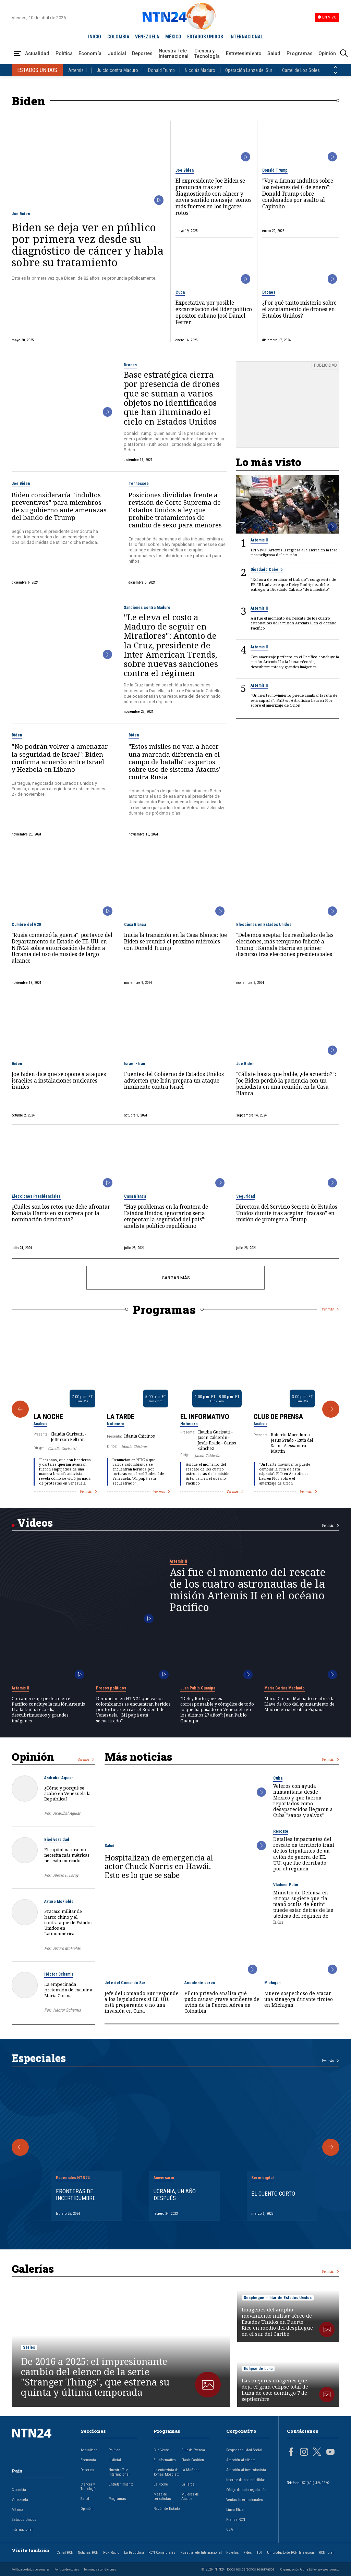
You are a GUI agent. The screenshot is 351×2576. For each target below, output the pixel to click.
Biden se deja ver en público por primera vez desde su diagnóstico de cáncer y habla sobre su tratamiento (88, 244)
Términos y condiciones (100, 2569)
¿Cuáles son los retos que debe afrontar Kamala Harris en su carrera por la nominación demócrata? (61, 1213)
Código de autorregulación (246, 2490)
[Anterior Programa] (20, 1409)
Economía (89, 53)
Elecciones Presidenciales (36, 1196)
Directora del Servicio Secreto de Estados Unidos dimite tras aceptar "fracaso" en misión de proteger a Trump (286, 1213)
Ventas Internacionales (244, 2500)
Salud (273, 53)
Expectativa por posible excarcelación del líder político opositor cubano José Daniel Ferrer (214, 313)
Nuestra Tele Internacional (174, 53)
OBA (229, 2529)
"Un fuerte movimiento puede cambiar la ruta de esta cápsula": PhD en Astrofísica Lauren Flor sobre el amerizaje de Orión (284, 1474)
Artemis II (77, 70)
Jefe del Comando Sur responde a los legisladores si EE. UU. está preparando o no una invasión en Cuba (142, 2002)
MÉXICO (173, 36)
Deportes (142, 53)
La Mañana (190, 2470)
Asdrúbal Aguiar (58, 1777)
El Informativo (204, 1417)
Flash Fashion (192, 2460)
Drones (268, 292)
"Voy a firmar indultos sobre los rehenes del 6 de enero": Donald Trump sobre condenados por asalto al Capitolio (297, 194)
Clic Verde (161, 2450)
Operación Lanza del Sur (248, 70)
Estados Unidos (24, 2519)
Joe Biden (21, 213)
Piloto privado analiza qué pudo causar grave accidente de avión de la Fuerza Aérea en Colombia (221, 2002)
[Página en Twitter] (317, 2452)
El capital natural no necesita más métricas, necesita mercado (67, 1855)
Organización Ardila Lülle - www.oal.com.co (309, 2569)
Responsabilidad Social (244, 2450)
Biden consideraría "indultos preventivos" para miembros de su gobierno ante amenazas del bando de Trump (59, 506)
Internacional (22, 2529)
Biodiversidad (56, 1839)
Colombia (19, 2490)
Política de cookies (67, 2569)
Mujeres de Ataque (190, 2496)
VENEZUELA (147, 36)
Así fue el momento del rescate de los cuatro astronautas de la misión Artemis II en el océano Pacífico (207, 1474)
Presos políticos (111, 1688)
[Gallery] (175, 1409)
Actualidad (37, 53)
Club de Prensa (278, 1417)
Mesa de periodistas (162, 2496)
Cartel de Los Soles (301, 70)
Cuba (180, 292)
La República (134, 2552)
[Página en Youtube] (330, 2452)
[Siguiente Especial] (330, 2147)
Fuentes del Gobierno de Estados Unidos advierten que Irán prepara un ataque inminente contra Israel (174, 1080)
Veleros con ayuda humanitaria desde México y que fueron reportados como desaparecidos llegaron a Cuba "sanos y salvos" (303, 1800)
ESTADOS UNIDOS (205, 36)
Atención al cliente (240, 2460)
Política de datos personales (31, 2569)
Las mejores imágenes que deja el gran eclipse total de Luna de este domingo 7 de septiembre (275, 2390)
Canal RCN (65, 2552)
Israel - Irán (134, 1063)
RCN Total (326, 2552)
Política (64, 53)
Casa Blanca (135, 924)
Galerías (33, 2268)
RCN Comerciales (162, 2552)
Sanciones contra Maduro (147, 607)
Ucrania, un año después (175, 2194)
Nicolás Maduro (200, 70)
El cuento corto (273, 2193)
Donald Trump (161, 70)
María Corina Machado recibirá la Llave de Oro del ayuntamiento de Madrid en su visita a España (299, 1704)
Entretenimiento (244, 53)
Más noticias (138, 1756)
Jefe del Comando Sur (125, 1982)
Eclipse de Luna (258, 2368)
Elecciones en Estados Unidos (263, 924)
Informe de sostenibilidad (246, 2480)
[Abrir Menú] (17, 53)
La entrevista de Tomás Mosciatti (167, 2472)
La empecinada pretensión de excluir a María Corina (68, 1989)
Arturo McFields (58, 1901)
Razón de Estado (167, 2508)
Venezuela (20, 2500)
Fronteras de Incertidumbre (76, 2194)
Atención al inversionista (246, 2470)
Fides (248, 2552)
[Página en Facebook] (291, 2452)
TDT (260, 2552)
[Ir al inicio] (38, 2444)
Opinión (327, 53)
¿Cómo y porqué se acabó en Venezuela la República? (67, 1793)
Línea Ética (235, 2509)
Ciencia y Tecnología (207, 53)
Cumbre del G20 (26, 924)
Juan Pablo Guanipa (197, 1688)
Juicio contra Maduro (117, 70)
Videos (35, 1522)
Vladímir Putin (285, 1884)
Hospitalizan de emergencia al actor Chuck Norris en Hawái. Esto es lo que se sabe (159, 1866)
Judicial (117, 53)
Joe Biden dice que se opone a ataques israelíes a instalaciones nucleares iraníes (59, 1080)
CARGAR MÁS (176, 1277)
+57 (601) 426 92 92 (314, 2483)
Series (29, 2347)
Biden (17, 735)
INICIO (94, 36)
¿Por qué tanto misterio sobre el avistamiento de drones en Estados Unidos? (299, 309)
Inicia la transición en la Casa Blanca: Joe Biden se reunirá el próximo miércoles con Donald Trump (175, 941)
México (17, 2509)
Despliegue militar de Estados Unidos (278, 2297)
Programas (300, 53)
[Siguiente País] (335, 73)
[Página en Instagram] (304, 2452)
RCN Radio (111, 2552)
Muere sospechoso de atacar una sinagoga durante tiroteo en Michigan (298, 1999)
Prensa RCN (235, 2519)
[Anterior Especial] (20, 2147)
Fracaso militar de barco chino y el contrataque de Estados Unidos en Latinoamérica (68, 1922)
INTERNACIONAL (246, 36)
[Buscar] (344, 53)
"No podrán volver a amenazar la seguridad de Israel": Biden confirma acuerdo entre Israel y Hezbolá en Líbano (60, 758)
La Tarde (120, 1417)
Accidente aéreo (199, 1982)
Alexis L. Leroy (65, 1875)
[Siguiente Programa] (330, 1409)
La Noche (48, 1417)
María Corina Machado (284, 1688)
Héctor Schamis (58, 1974)
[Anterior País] (335, 67)
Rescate (280, 1831)
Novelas (232, 2552)
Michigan (272, 1982)
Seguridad (245, 1196)
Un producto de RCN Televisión (290, 2552)
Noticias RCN (88, 2552)
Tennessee (139, 483)
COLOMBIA (118, 36)
